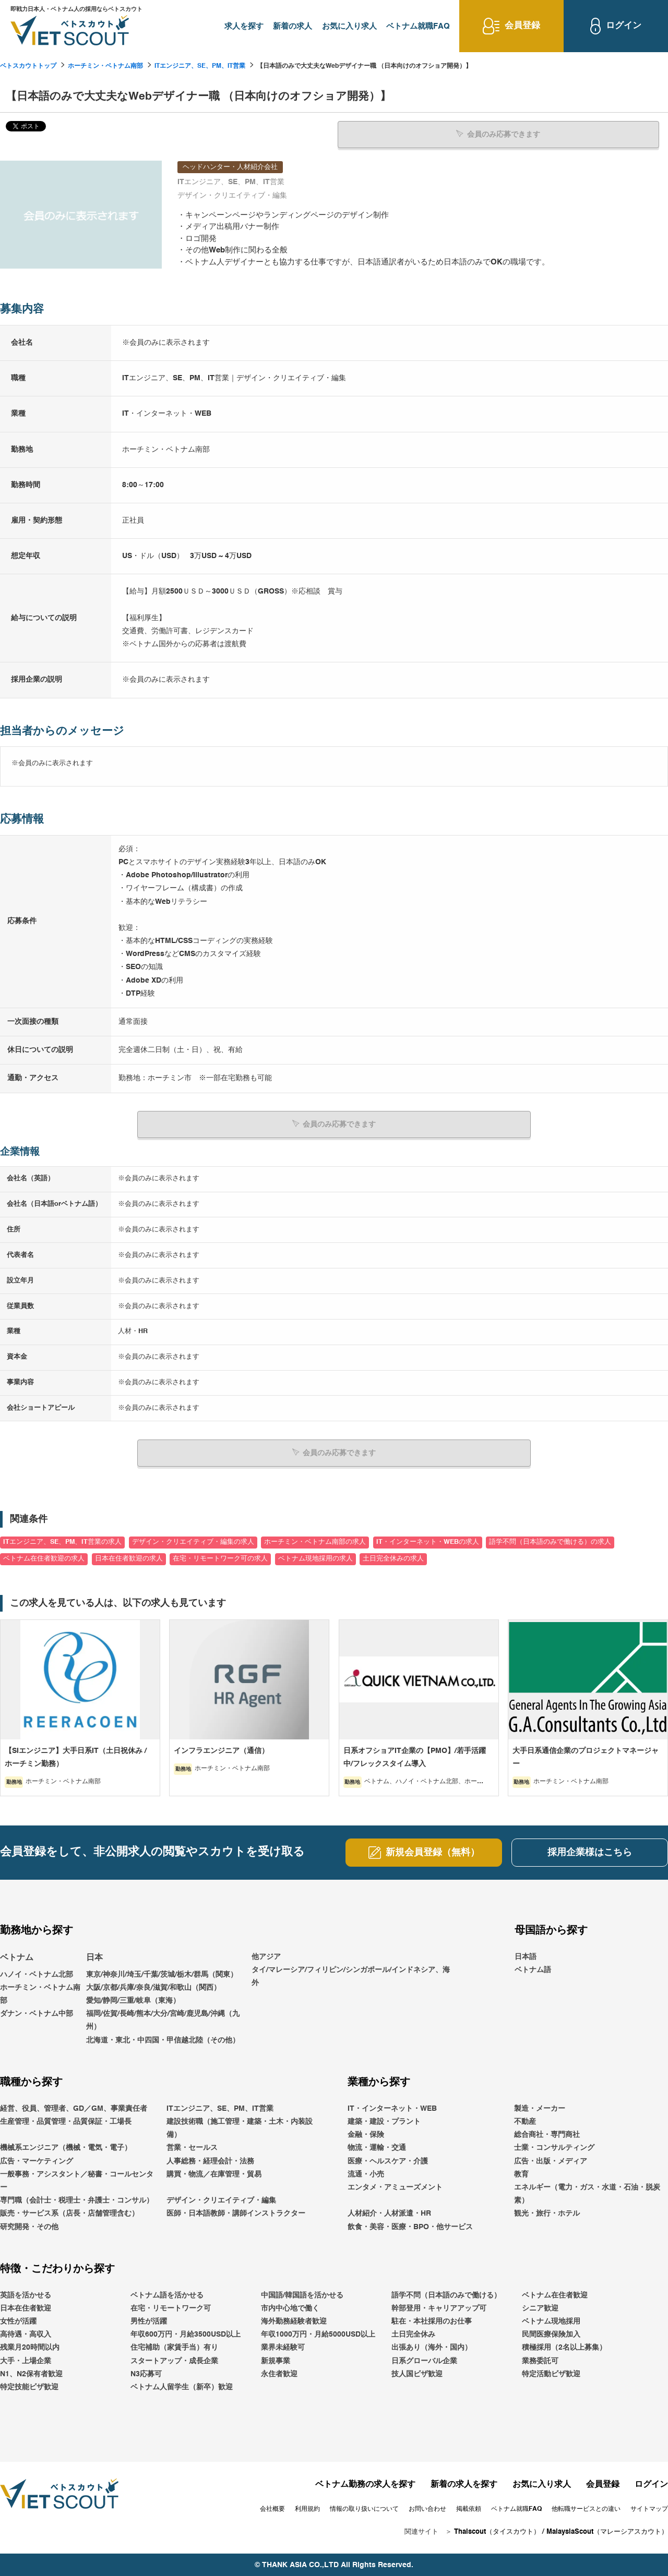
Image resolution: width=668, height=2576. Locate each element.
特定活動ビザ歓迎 (551, 2373)
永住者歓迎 (279, 2373)
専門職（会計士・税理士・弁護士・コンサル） (76, 2200)
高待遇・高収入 (25, 2334)
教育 (521, 2173)
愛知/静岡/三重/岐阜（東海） (133, 2000)
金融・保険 (366, 2134)
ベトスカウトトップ (28, 66)
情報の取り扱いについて (364, 2508)
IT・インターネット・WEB (392, 2107)
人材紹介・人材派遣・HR (389, 2213)
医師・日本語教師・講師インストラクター (235, 2213)
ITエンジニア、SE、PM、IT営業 (199, 66)
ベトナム (16, 1957)
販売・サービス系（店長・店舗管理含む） (69, 2213)
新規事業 (275, 2360)
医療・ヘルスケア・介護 (388, 2160)
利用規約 (307, 2508)
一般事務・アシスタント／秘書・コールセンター (76, 2180)
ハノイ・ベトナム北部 (36, 1973)
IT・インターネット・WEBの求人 (427, 1541)
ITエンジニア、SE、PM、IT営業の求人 (62, 1541)
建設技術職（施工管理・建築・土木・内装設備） (239, 2127)
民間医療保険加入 (551, 2334)
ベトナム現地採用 (551, 2321)
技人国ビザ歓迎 (417, 2373)
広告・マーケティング (36, 2160)
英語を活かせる (25, 2294)
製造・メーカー (539, 2107)
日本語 (525, 1956)
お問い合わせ (427, 2508)
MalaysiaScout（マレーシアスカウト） (607, 2530)
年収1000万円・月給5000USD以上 (318, 2334)
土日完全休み (413, 2334)
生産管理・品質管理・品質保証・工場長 (66, 2120)
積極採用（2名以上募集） (564, 2347)
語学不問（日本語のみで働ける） (446, 2294)
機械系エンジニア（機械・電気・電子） (66, 2147)
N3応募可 (146, 2373)
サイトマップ (649, 2508)
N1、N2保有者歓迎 (31, 2373)
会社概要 (272, 2508)
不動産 (525, 2120)
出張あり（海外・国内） (431, 2347)
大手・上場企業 (25, 2360)
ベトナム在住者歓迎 (555, 2294)
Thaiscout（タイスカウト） (497, 2530)
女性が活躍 (18, 2321)
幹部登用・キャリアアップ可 (438, 2307)
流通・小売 (366, 2173)
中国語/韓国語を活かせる (302, 2294)
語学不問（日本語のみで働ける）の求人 (550, 1541)
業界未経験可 (283, 2347)
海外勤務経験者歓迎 (294, 2321)
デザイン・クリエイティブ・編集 (221, 2200)
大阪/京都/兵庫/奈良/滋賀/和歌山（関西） (153, 1986)
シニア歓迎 (540, 2307)
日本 (94, 1957)
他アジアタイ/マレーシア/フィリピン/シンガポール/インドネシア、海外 (351, 1969)
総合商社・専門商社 (547, 2134)
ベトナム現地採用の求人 (315, 1557)
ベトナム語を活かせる (167, 2294)
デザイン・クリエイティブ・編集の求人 (193, 1541)
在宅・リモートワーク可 (170, 2307)
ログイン (651, 2484)
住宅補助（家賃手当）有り (174, 2347)
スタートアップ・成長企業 (174, 2360)
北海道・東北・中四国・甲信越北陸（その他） (163, 2039)
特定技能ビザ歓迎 (29, 2386)
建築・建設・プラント (384, 2120)
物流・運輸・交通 (377, 2147)
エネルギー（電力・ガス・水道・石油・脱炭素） (587, 2193)
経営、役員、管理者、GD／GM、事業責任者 (73, 2107)
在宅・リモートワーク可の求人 (220, 1557)
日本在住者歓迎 (25, 2307)
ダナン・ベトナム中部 (36, 2013)
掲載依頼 (468, 2508)
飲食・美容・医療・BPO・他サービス (410, 2226)
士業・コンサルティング (554, 2147)
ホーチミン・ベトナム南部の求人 (315, 1541)
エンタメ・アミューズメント (395, 2186)
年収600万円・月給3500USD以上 (185, 2334)
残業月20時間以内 (29, 2347)
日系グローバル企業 (424, 2360)
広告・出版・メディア (550, 2160)
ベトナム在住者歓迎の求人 (44, 1557)
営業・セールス (192, 2147)
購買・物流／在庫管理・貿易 (213, 2173)
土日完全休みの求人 (393, 1557)
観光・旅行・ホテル (547, 2213)
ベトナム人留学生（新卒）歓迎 (181, 2386)
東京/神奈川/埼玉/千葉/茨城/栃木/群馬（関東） (161, 1973)
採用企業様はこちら (589, 1851)
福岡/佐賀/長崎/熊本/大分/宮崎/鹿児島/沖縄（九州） (163, 2020)
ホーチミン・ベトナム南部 (105, 66)
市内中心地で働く (290, 2307)
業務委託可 (540, 2360)
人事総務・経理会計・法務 (210, 2160)
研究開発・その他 (29, 2226)
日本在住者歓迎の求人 (129, 1557)
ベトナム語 (533, 1969)
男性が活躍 (148, 2321)
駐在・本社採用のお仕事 (431, 2321)
